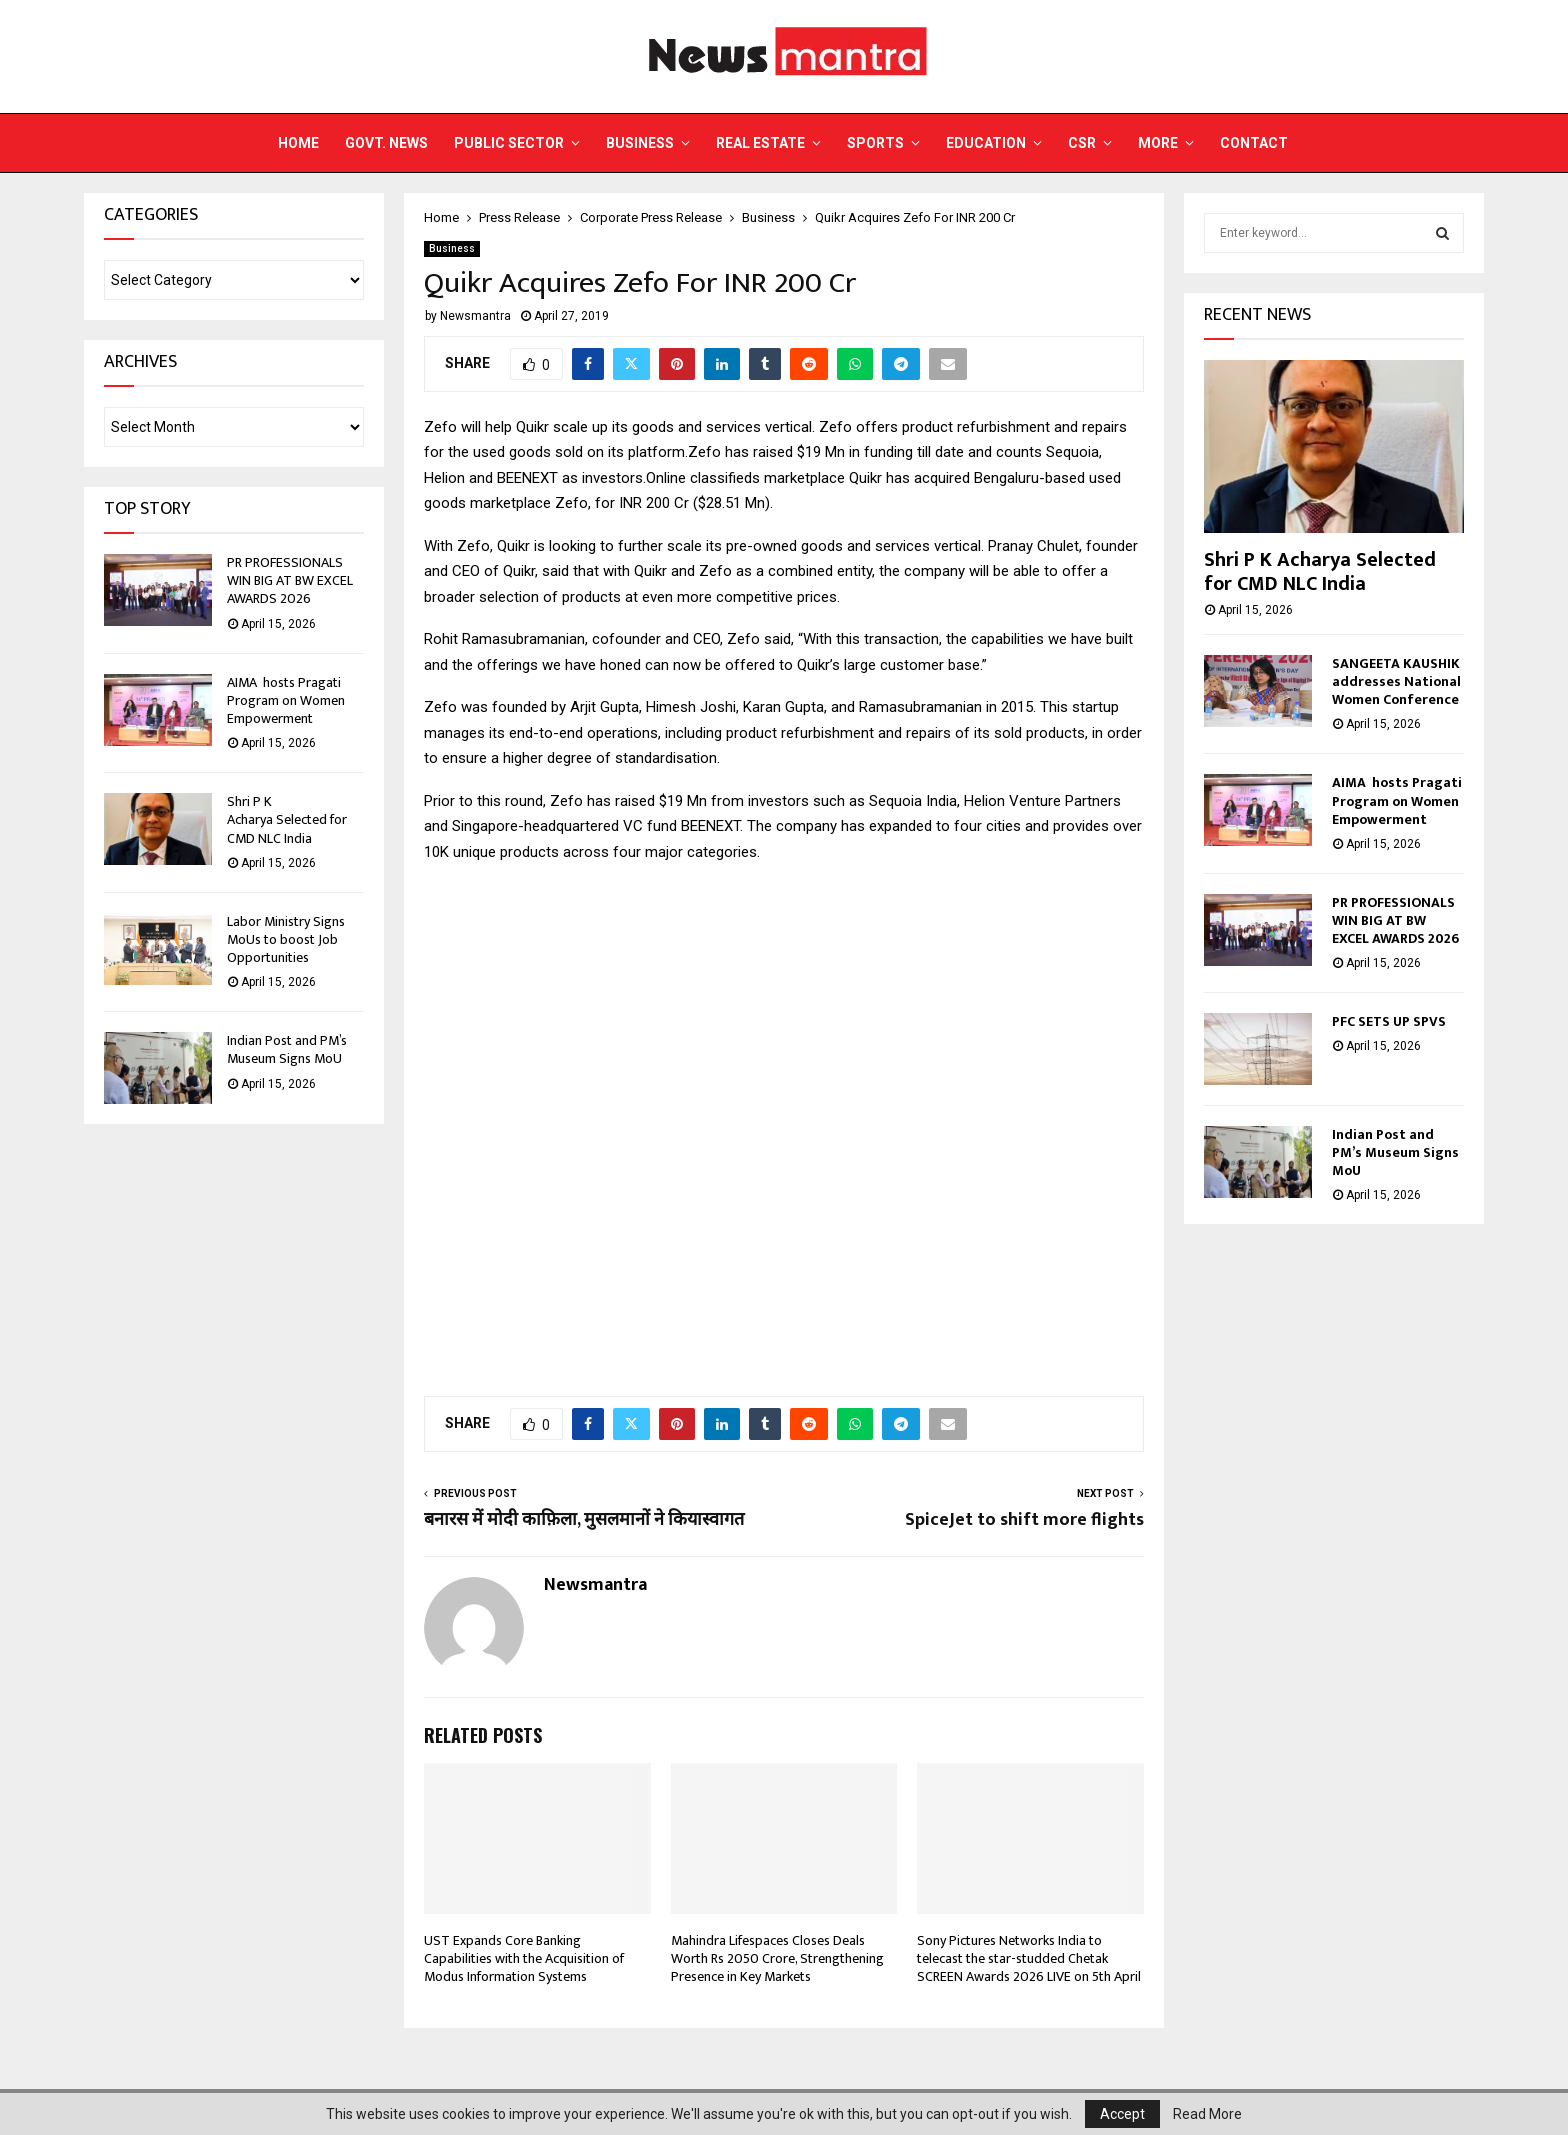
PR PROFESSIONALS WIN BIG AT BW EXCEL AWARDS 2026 (290, 580)
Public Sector (509, 143)
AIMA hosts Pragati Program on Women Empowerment (286, 700)
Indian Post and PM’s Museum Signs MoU (287, 1049)
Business (640, 143)
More (1158, 143)
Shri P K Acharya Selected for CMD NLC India (287, 819)
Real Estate (760, 143)
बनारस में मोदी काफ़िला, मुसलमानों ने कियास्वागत (584, 1520)
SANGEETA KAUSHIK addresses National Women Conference (1396, 681)
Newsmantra (475, 316)
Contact (1254, 143)
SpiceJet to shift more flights (1024, 1520)
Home (298, 143)
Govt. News (386, 143)
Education (986, 143)
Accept (1122, 2114)
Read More (1207, 2114)
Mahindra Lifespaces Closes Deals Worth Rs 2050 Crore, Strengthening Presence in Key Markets (777, 1958)
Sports (875, 143)
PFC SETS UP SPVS (1389, 1021)
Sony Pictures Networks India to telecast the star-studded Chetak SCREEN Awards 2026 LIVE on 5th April (1029, 1958)
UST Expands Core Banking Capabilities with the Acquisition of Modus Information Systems (524, 1958)
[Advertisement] (784, 1136)
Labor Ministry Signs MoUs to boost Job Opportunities (286, 939)
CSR (1082, 143)
